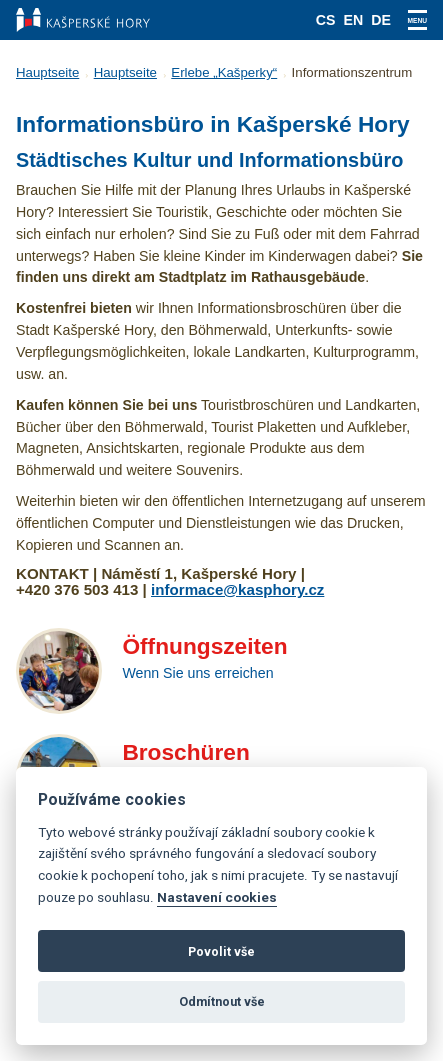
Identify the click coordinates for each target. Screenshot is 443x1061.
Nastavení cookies (217, 897)
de (381, 20)
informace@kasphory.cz (237, 589)
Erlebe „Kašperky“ (224, 72)
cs (326, 20)
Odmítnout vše (222, 1001)
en (354, 20)
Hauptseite (47, 72)
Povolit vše (221, 951)
